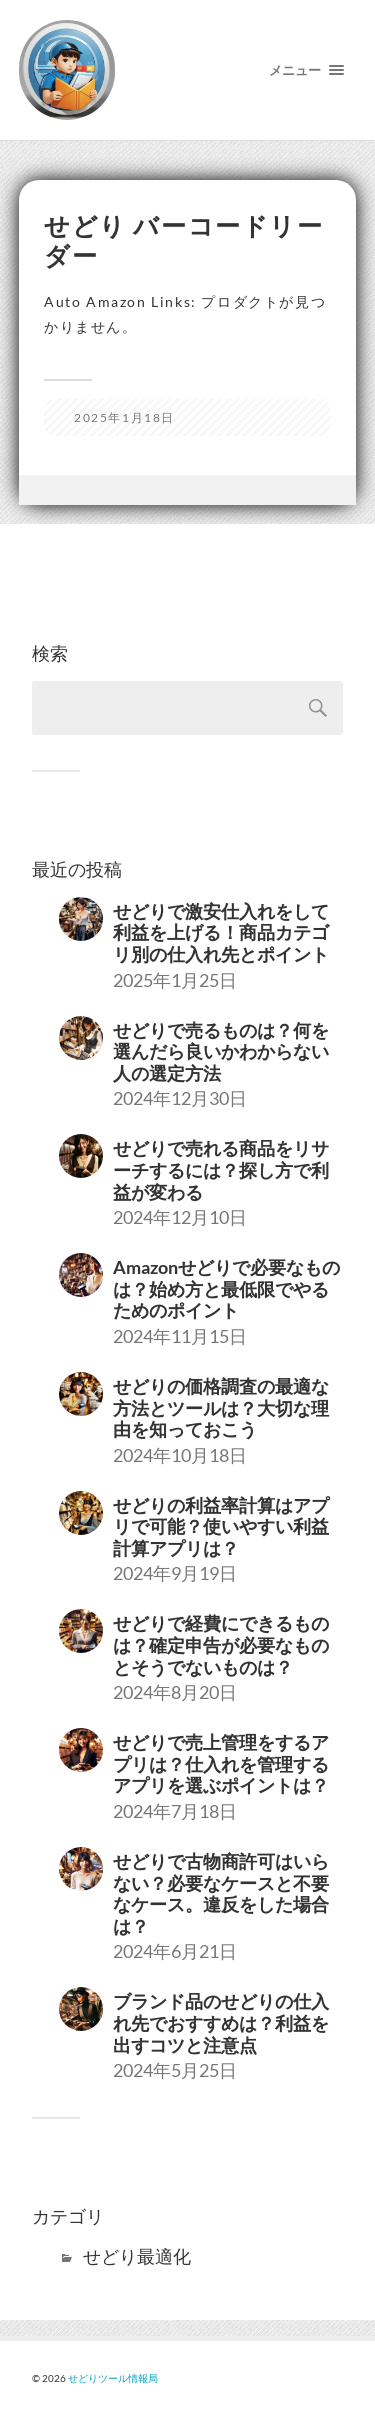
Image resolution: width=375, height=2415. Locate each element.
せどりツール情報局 (113, 2378)
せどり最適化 (137, 2256)
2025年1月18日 (124, 417)
